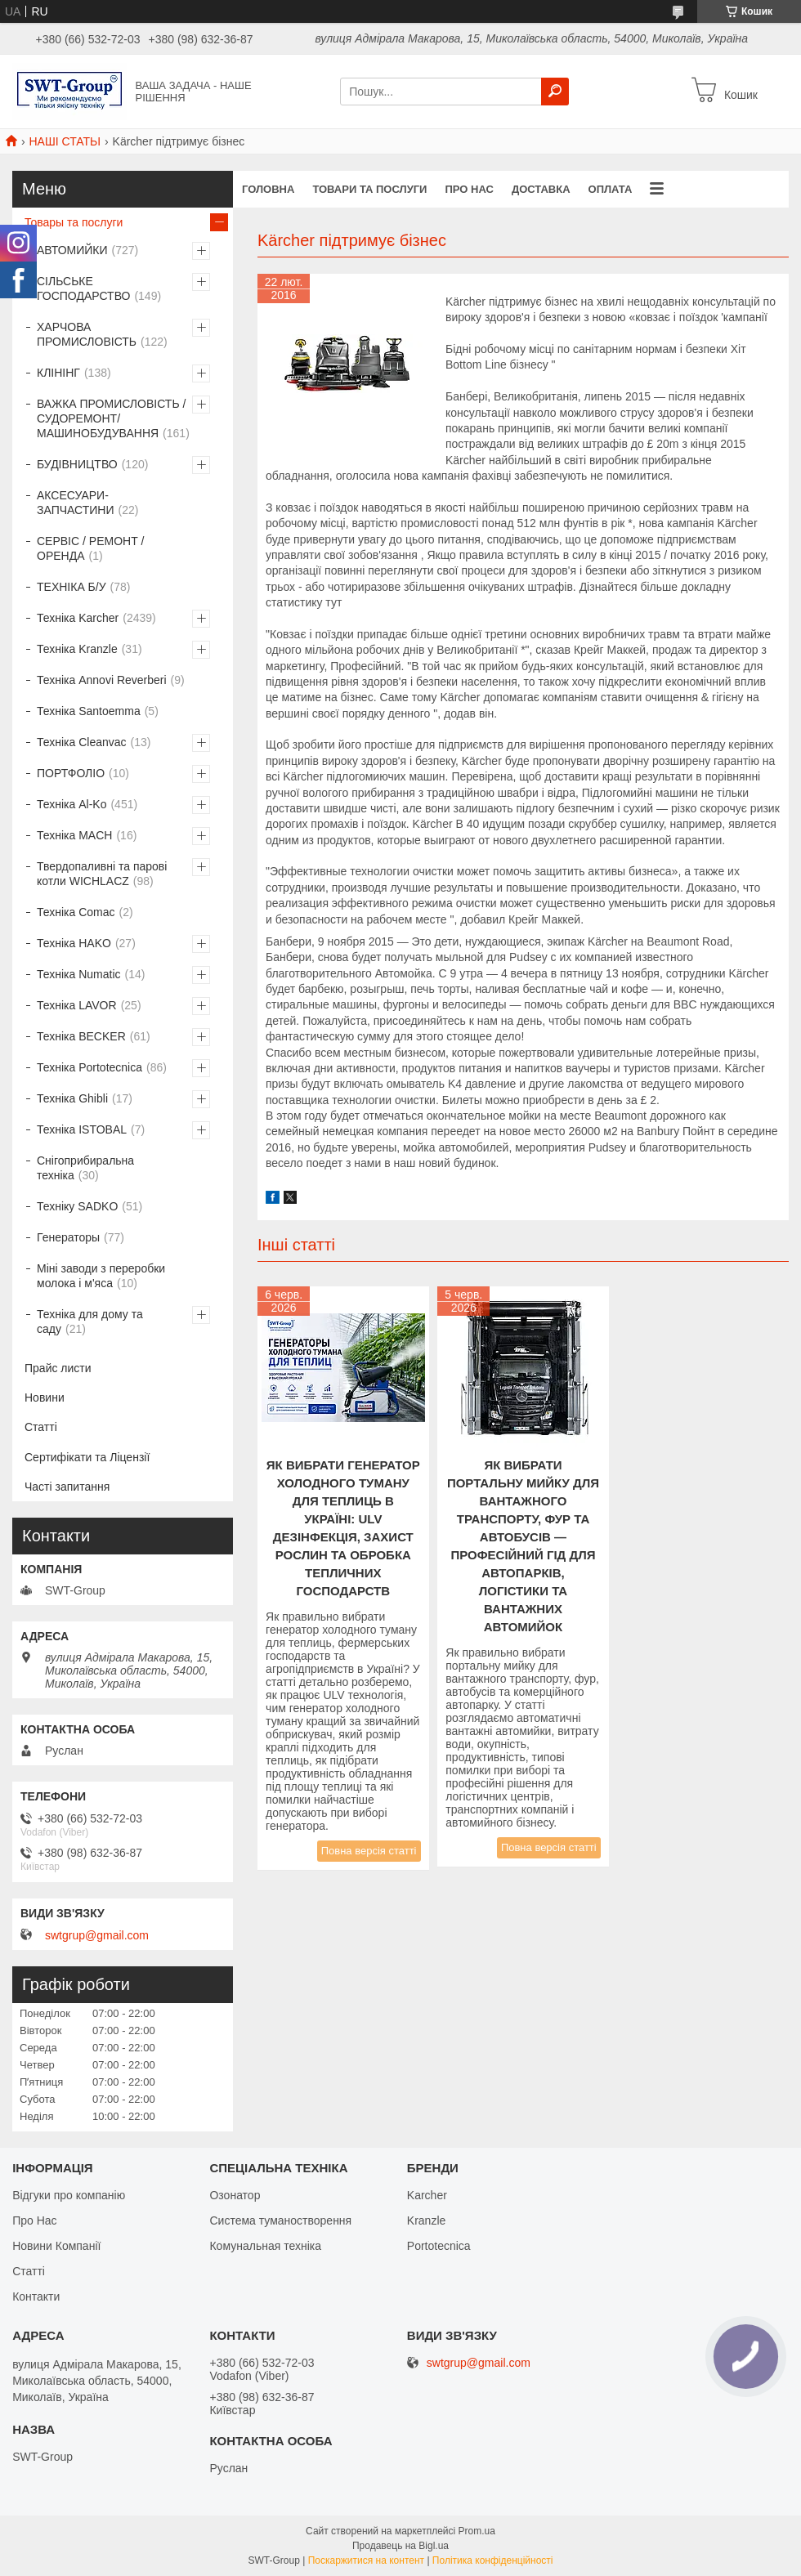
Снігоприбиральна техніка (85, 1168)
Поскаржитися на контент (366, 2560)
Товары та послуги (74, 222)
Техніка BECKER (81, 1036)
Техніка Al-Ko (71, 804)
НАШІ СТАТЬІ (65, 141)
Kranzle (426, 2220)
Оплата (610, 189)
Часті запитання (67, 1486)
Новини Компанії (56, 2245)
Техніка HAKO (74, 943)
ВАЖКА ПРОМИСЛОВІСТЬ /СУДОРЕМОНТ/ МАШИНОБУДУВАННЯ (111, 418)
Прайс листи (58, 1368)
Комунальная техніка (265, 2245)
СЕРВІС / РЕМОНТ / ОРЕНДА (90, 548)
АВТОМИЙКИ (72, 250)
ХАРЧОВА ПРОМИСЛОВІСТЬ (86, 334)
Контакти (36, 2296)
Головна (268, 189)
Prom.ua (477, 2531)
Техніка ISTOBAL (82, 1129)
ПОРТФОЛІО (71, 773)
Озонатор (234, 2195)
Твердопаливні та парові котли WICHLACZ (102, 874)
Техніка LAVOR (77, 1005)
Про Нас (34, 2220)
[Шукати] (555, 91)
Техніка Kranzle (77, 648)
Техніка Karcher (78, 617)
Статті (41, 1426)
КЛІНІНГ (58, 372)
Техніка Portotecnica (89, 1067)
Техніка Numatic (79, 974)
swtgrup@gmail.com (97, 1935)
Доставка (541, 189)
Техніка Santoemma (89, 711)
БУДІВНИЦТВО (77, 464)
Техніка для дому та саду (90, 1321)
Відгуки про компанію (68, 2195)
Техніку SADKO (77, 1206)
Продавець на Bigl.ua (400, 2545)
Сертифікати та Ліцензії (87, 1457)
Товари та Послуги (369, 189)
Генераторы (68, 1237)
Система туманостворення (280, 2220)
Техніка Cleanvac (82, 742)
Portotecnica (439, 2245)
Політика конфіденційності (492, 2560)
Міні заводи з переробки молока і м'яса (101, 1276)
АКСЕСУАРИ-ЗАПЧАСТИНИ (75, 503)
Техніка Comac (76, 912)
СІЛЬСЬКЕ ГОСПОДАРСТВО (83, 288)
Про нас (469, 189)
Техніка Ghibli (72, 1098)
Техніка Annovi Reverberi (102, 679)
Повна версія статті (369, 1851)
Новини (45, 1397)
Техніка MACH (74, 835)
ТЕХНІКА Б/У (71, 586)
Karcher (427, 2195)
